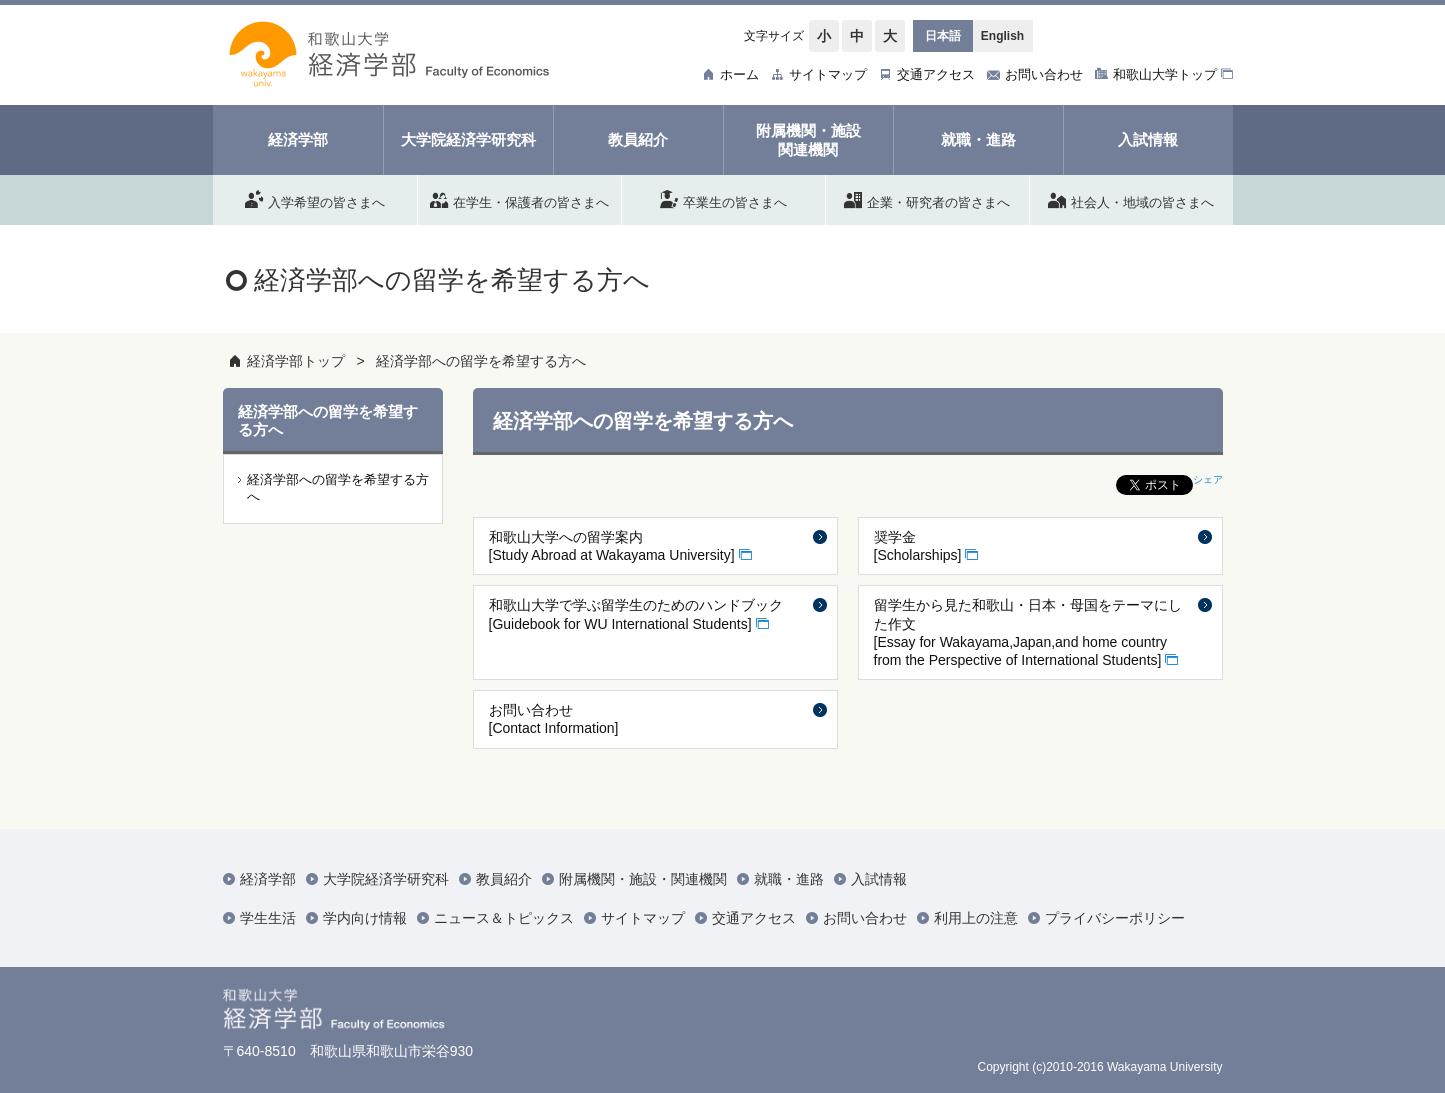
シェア (1208, 479)
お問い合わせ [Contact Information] (554, 719)
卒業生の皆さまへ (723, 199)
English (1002, 36)
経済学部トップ (296, 361)
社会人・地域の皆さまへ (1131, 199)
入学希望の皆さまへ (315, 199)
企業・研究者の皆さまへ (927, 199)
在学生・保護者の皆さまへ (519, 199)
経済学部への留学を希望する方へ (481, 361)
